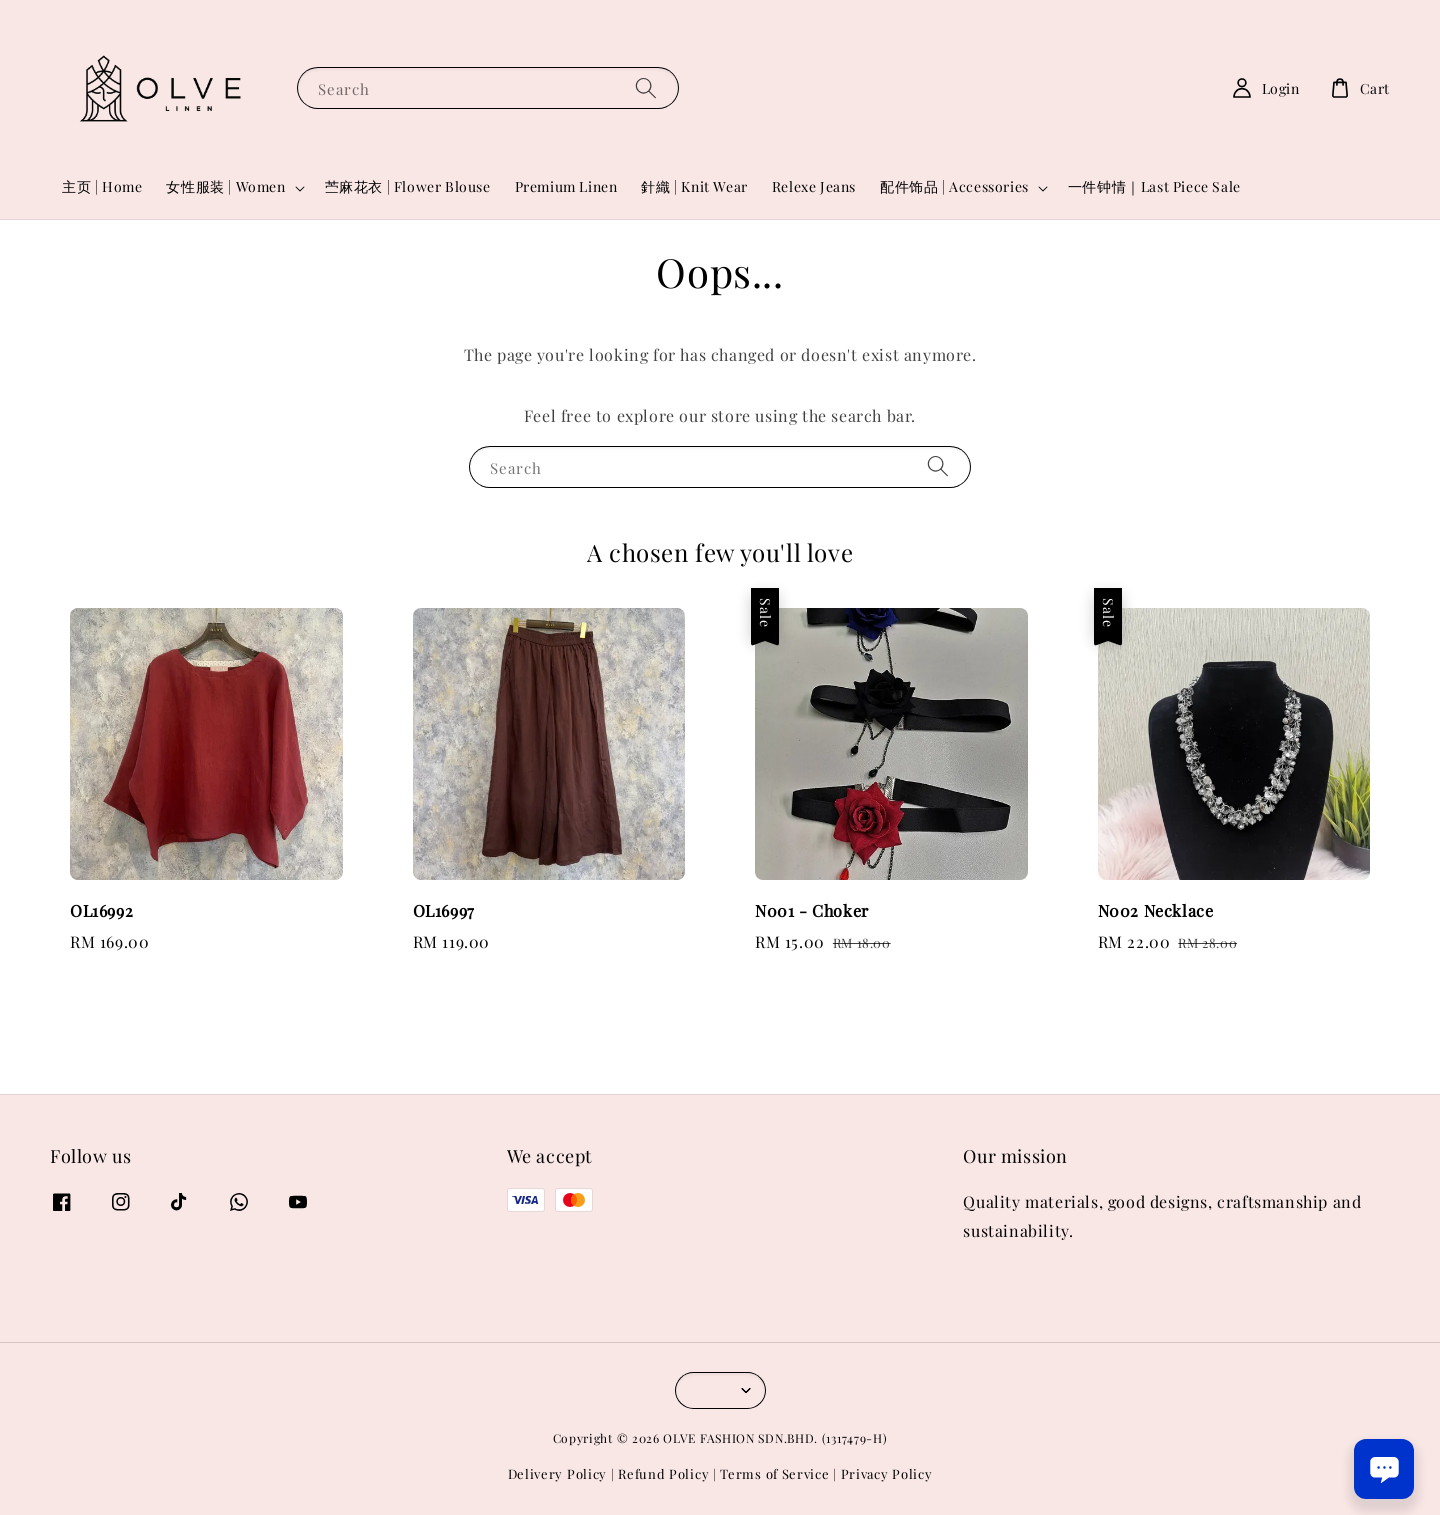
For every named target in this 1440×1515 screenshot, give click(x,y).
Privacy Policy (887, 1473)
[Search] (646, 87)
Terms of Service (774, 1473)
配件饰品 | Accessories (954, 187)
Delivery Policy (558, 1473)
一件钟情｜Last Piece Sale (1154, 186)
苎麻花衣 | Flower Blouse (408, 186)
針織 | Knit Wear (694, 186)
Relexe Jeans (814, 186)
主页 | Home (102, 186)
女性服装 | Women (225, 187)
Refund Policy (663, 1473)
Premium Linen (566, 186)
